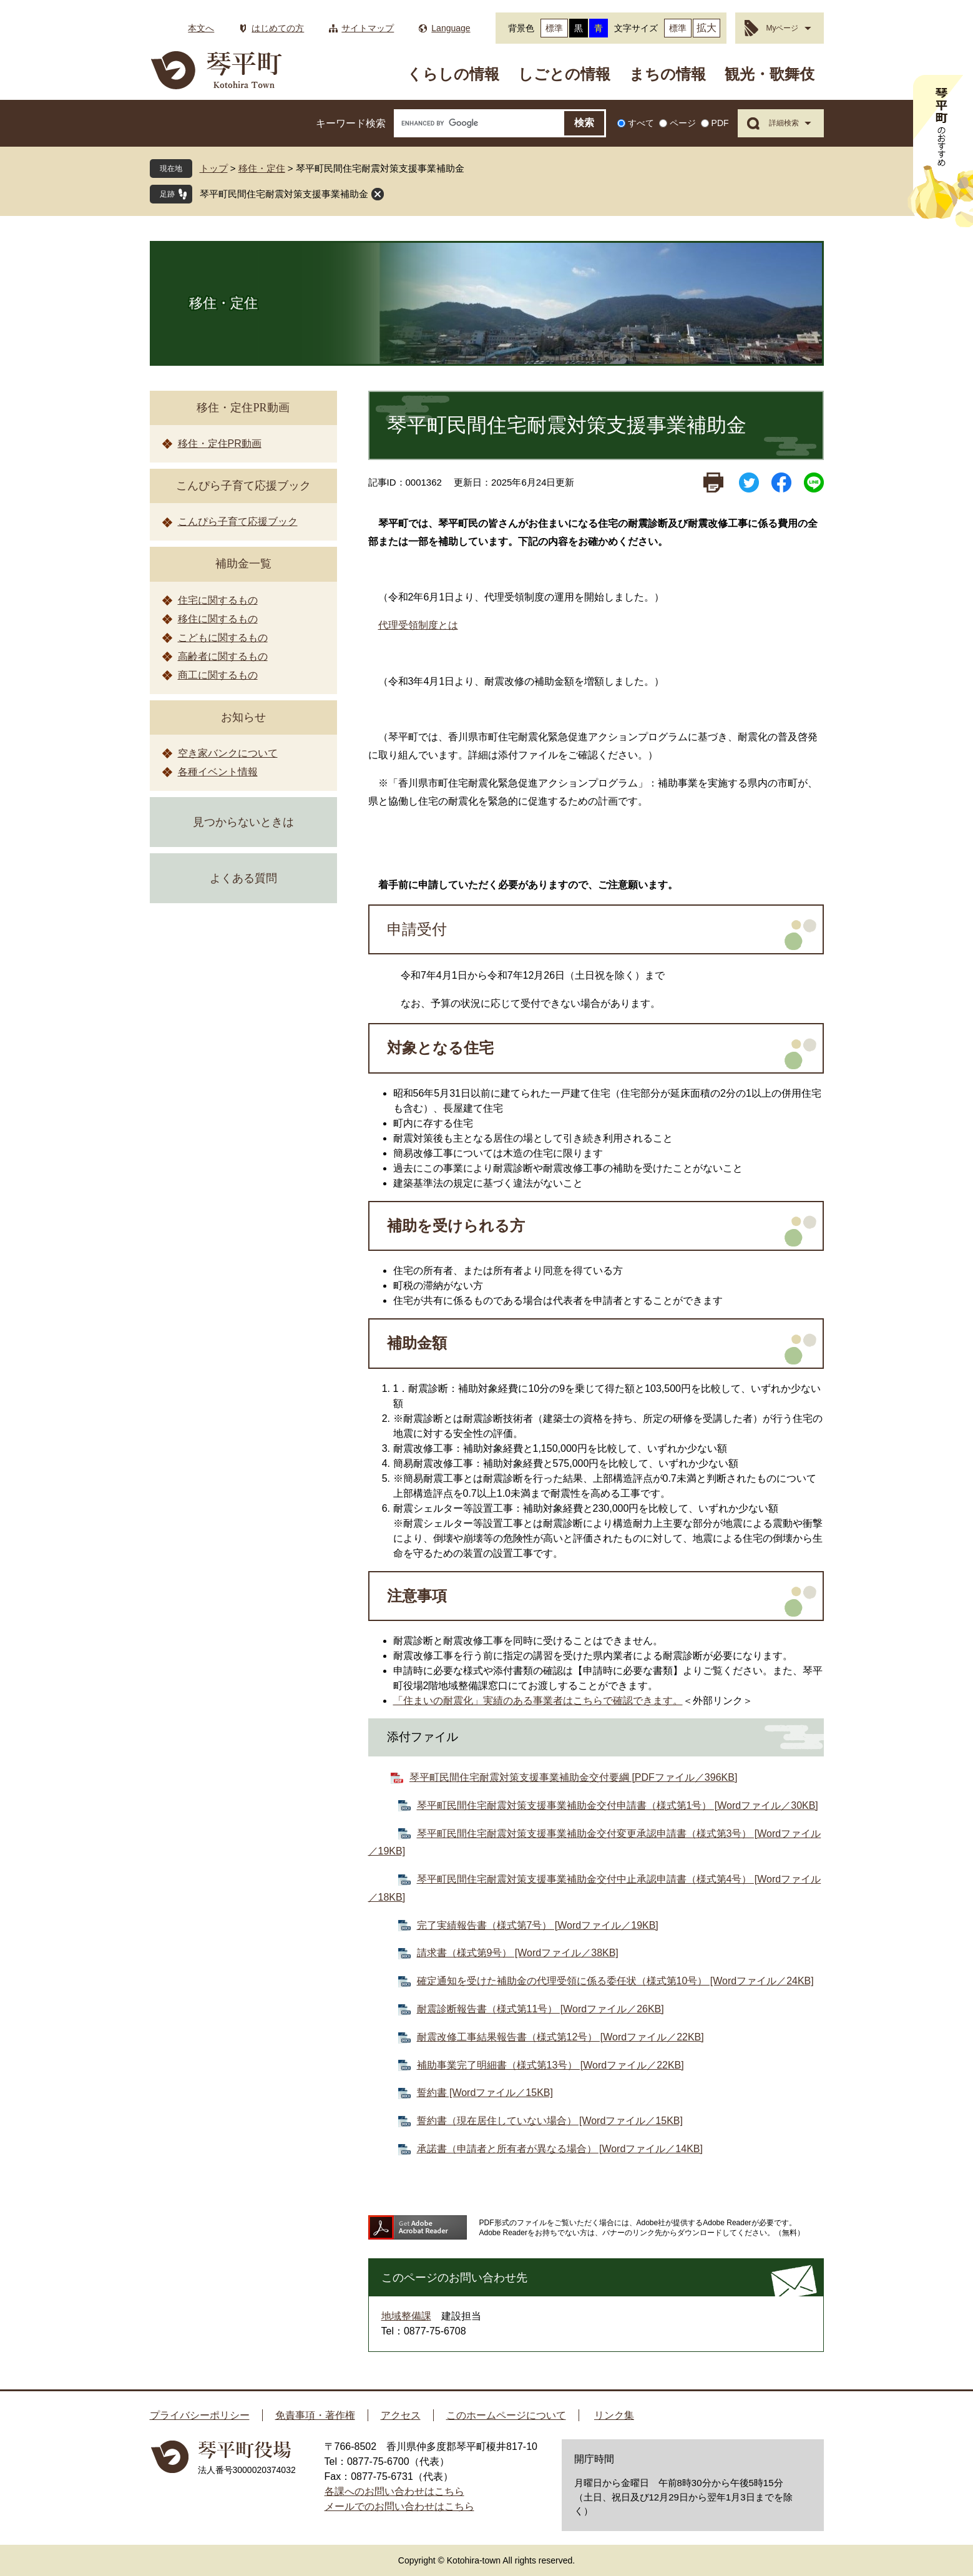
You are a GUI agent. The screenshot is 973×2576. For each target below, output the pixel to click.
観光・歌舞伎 (769, 74)
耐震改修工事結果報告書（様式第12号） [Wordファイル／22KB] (560, 2037)
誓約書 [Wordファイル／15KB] (485, 2092)
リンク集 (614, 2415)
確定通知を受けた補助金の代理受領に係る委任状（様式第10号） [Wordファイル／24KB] (615, 1981)
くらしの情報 (453, 74)
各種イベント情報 (218, 771)
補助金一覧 (243, 563)
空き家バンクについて (228, 753)
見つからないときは (243, 822)
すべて (641, 123)
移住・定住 (261, 168)
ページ (683, 123)
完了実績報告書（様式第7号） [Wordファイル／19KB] (537, 1925)
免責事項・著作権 (315, 2415)
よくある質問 (243, 878)
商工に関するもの (218, 675)
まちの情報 (667, 74)
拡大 (706, 27)
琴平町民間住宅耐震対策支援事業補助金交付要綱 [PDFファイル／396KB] (573, 1777)
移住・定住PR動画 (243, 407)
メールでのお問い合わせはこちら (399, 2506)
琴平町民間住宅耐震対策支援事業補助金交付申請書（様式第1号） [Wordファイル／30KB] (617, 1805)
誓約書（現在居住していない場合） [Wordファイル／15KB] (550, 2120)
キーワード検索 (351, 123)
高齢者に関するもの (223, 656)
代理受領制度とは (418, 625)
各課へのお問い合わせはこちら (394, 2491)
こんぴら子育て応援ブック (243, 485)
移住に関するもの (218, 619)
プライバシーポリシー (200, 2415)
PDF (720, 123)
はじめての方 (278, 28)
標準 (554, 28)
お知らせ (243, 717)
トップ (214, 168)
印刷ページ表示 (713, 482)
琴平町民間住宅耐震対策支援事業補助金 (284, 194)
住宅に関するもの (218, 600)
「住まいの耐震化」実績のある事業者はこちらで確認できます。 (538, 1700)
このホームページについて (506, 2415)
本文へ (201, 28)
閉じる (377, 194)
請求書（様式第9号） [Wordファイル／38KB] (518, 1952)
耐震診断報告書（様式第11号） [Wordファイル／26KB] (540, 2009)
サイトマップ (367, 28)
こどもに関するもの (223, 637)
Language (450, 28)
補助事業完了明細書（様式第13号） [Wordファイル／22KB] (550, 2065)
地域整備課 (406, 2316)
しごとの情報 (564, 74)
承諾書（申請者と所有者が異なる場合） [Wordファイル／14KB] (560, 2148)
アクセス (401, 2415)
